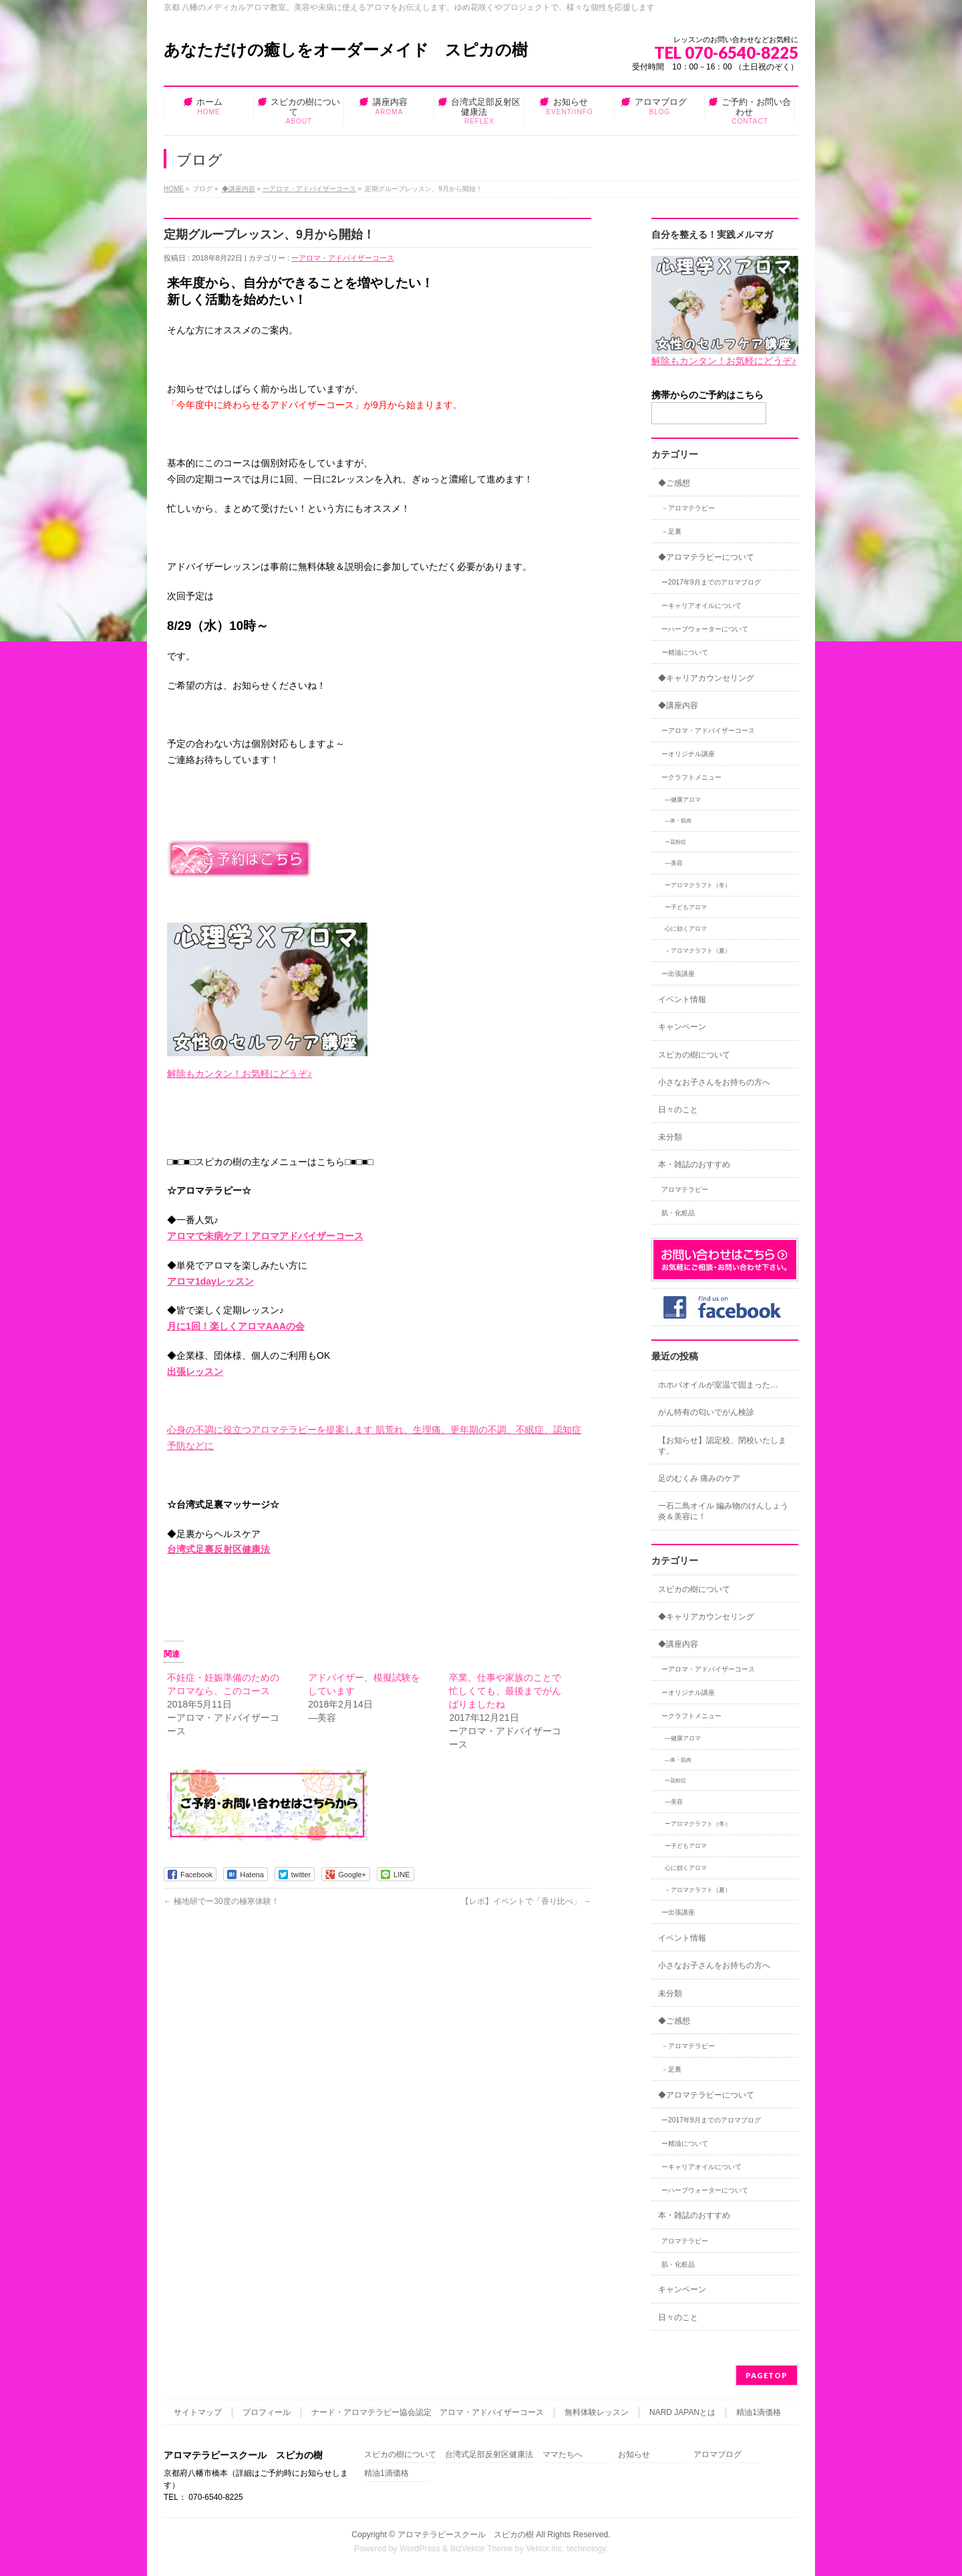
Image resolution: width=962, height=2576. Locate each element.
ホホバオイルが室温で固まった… (718, 1385)
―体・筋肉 (678, 821)
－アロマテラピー (688, 508)
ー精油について (684, 652)
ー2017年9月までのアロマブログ (711, 582)
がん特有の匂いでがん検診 (706, 1412)
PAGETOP (767, 2375)
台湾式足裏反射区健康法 (218, 1549)
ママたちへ (562, 2454)
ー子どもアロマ (686, 907)
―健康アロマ (683, 799)
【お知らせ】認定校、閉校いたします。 (722, 1446)
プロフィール (267, 2412)
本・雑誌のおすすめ (694, 1164)
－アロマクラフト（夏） (698, 950)
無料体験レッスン (597, 2412)
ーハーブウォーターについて (704, 629)
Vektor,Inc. (545, 2548)
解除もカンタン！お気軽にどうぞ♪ (239, 1073)
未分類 (670, 1137)
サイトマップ (198, 2412)
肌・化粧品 (678, 1213)
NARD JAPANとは (682, 2412)
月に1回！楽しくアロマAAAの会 (236, 1326)
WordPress (419, 2548)
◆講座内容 (238, 188)
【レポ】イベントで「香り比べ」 (526, 1901)
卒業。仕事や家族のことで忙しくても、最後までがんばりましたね (505, 1691)
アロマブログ (717, 2454)
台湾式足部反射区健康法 (489, 2454)
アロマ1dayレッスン (210, 1281)
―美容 (674, 863)
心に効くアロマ (686, 928)
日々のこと (678, 1109)
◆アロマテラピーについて (706, 557)
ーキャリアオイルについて (701, 605)
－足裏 (671, 531)
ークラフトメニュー (691, 777)
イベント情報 (682, 999)
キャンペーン (682, 1026)
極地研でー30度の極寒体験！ (221, 1901)
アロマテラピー (684, 1189)
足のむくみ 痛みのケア (699, 1478)
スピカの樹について (694, 1055)
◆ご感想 (674, 483)
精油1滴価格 (758, 2412)
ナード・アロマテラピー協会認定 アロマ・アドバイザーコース (427, 2412)
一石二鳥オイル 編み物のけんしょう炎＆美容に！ (723, 1511)
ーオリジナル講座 (688, 754)
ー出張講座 (678, 973)
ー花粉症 (675, 842)
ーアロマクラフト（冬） (698, 885)
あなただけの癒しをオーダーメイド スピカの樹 (346, 50)
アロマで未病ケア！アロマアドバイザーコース (265, 1236)
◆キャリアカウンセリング (706, 678)
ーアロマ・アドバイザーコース (309, 188)
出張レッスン (195, 1371)
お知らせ (634, 2454)
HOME (174, 188)
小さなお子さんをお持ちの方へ (714, 1082)
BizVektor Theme (481, 2548)
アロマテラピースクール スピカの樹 (465, 2534)
